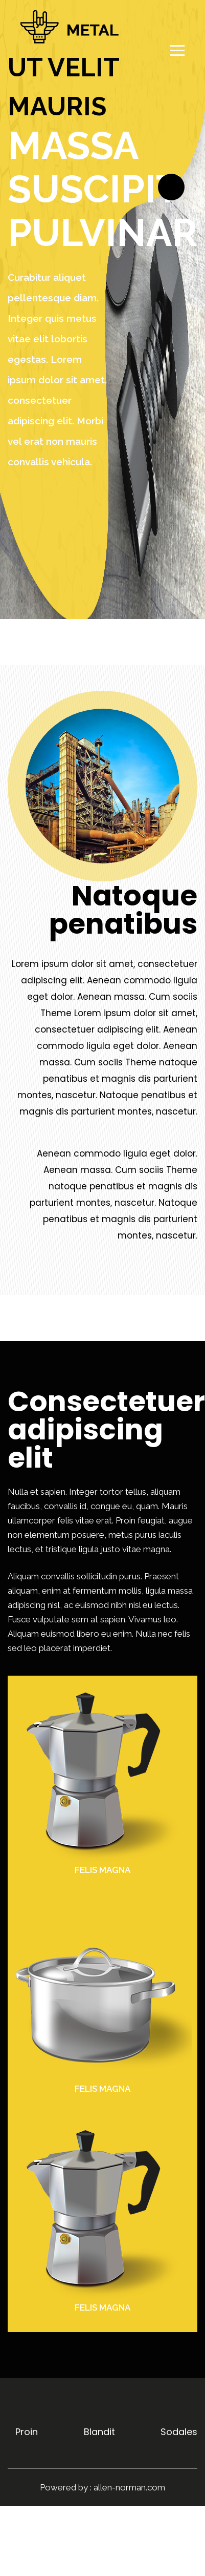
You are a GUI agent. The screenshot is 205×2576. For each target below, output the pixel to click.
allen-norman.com (129, 2487)
